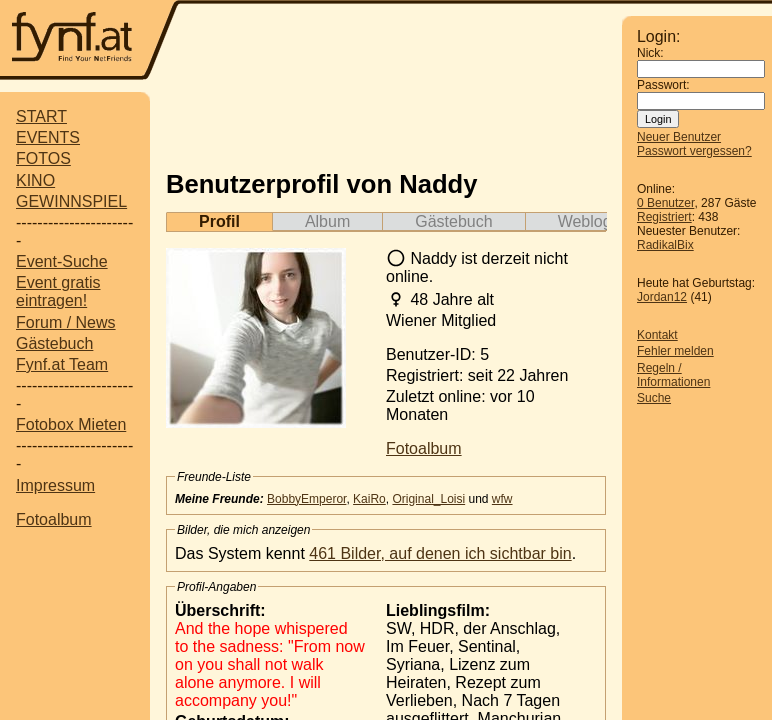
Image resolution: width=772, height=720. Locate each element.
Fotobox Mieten (71, 424)
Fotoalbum (54, 519)
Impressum (55, 485)
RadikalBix (665, 245)
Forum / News (66, 322)
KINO (35, 180)
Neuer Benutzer (679, 137)
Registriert (664, 217)
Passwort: (663, 85)
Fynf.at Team (62, 364)
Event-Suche (62, 261)
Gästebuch (54, 343)
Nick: (650, 53)
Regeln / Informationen (673, 375)
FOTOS (43, 158)
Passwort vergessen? (694, 151)
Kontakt (657, 335)
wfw (502, 499)
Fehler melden (675, 351)
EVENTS (48, 137)
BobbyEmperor (306, 499)
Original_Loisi (428, 499)
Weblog (585, 221)
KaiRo (369, 499)
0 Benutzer (665, 203)
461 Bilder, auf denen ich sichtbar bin (440, 553)
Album (327, 221)
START (41, 116)
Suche (654, 398)
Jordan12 (662, 297)
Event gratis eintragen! (58, 291)
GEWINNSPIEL (71, 201)
